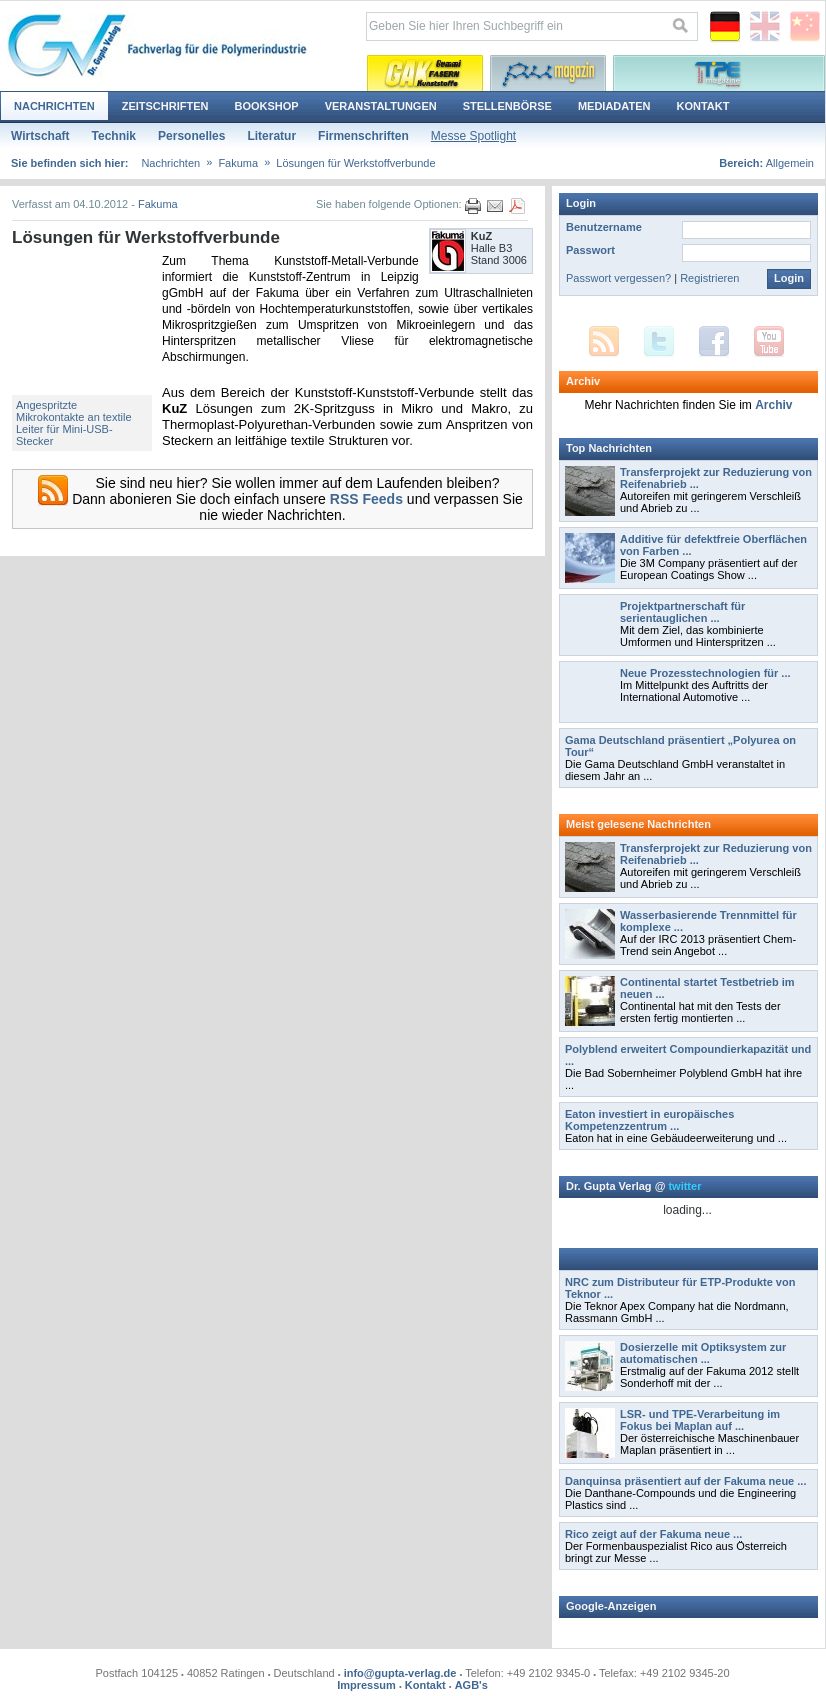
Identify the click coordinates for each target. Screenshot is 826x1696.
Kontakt (702, 106)
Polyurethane (548, 73)
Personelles (191, 136)
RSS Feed (604, 342)
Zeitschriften (165, 106)
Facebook (714, 342)
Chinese (805, 27)
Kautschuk (425, 73)
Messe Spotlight (473, 136)
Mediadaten (614, 106)
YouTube (769, 342)
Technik (114, 136)
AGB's (471, 1685)
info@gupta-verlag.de (400, 1673)
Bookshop (266, 106)
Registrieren (709, 278)
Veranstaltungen (381, 106)
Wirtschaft (40, 136)
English (765, 27)
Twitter (659, 342)
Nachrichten (54, 106)
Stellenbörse (507, 106)
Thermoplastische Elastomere (719, 73)
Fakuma (238, 163)
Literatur (271, 136)
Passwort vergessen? (618, 278)
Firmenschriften (363, 136)
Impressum (366, 1685)
